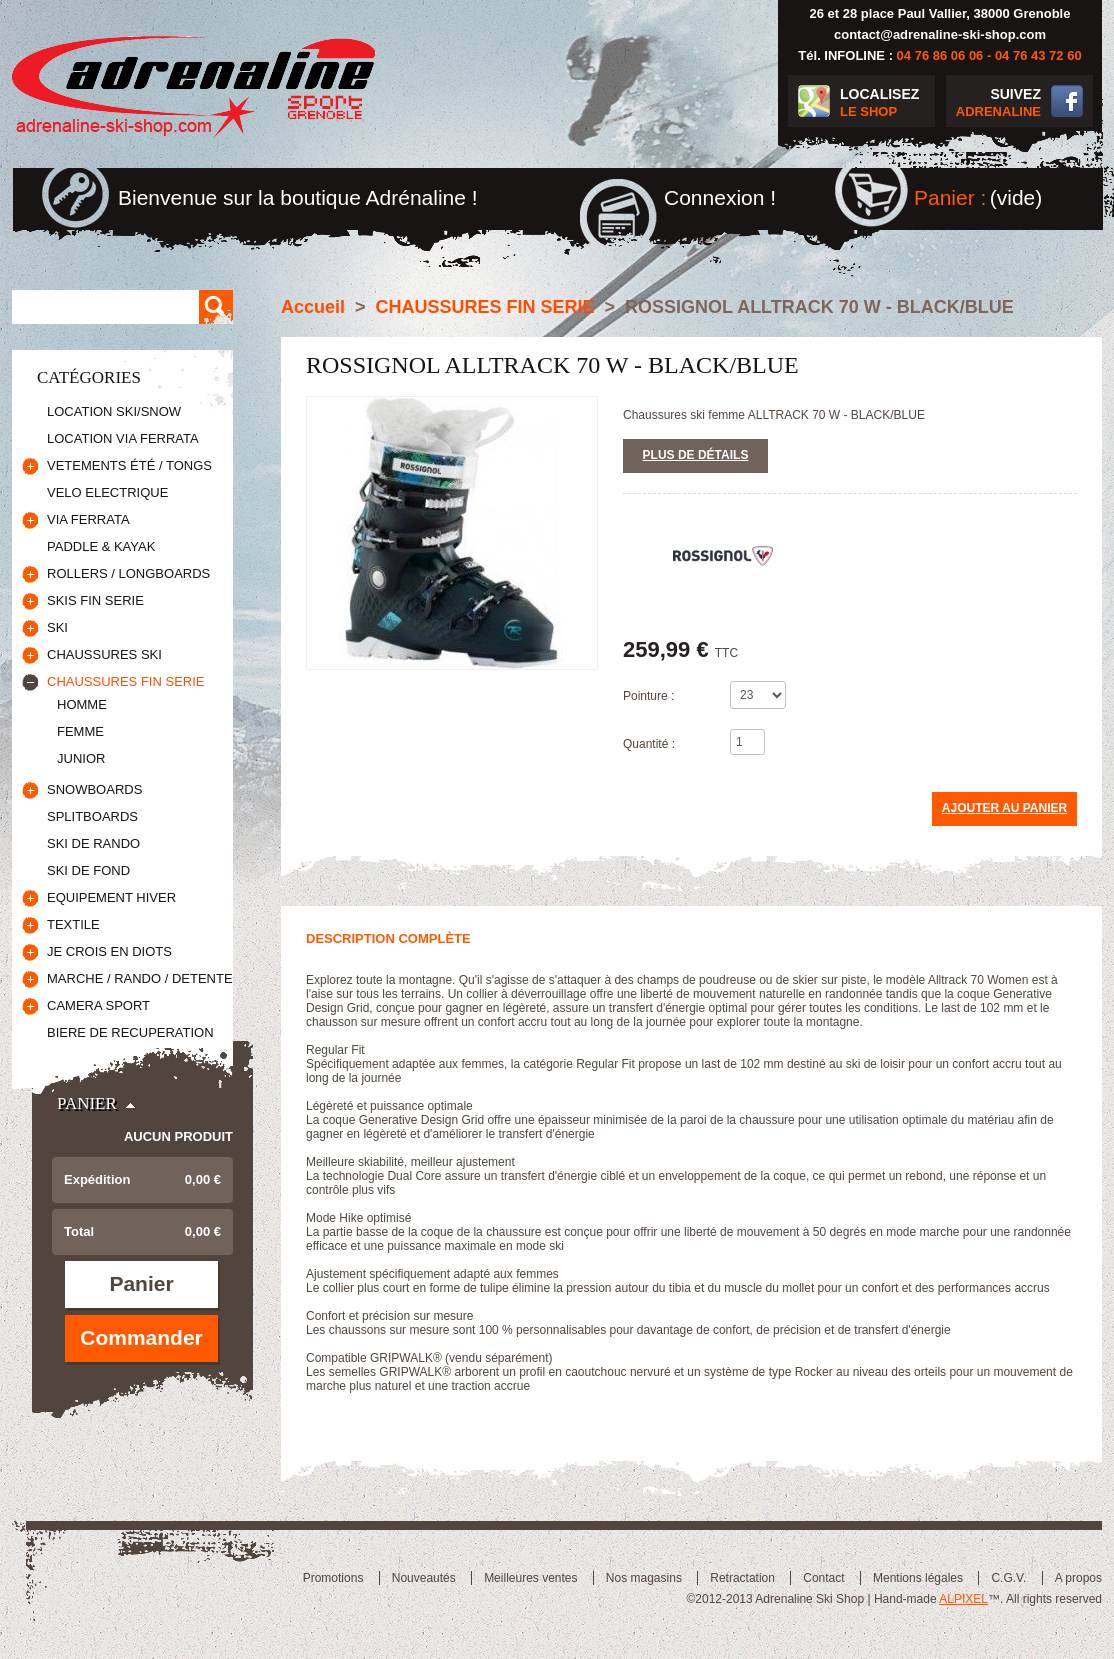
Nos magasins (644, 1578)
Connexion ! (720, 197)
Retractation (742, 1578)
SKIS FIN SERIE (95, 600)
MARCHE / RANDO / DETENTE (140, 978)
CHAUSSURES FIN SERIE (125, 681)
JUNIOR (81, 758)
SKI (57, 627)
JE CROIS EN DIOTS (109, 951)
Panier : (950, 197)
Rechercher (216, 307)
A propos (1078, 1578)
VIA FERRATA (88, 519)
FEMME (80, 731)
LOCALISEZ (887, 103)
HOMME (82, 704)
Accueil (313, 307)
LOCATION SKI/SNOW (114, 411)
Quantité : (649, 744)
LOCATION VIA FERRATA (123, 438)
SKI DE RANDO (93, 843)
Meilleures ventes (530, 1578)
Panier (87, 1103)
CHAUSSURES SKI (104, 654)
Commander (141, 1337)
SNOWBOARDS (94, 789)
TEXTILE (73, 924)
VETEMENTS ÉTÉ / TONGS (129, 465)
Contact (823, 1578)
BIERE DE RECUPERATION (130, 1032)
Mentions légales (918, 1578)
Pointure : (648, 696)
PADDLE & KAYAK (101, 546)
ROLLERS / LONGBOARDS (128, 573)
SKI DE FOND (88, 870)
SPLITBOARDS (92, 816)
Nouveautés (424, 1578)
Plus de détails (696, 455)
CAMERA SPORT (98, 1005)
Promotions (333, 1578)
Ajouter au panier (1004, 808)
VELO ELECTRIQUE (107, 492)
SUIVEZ (993, 103)
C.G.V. (1008, 1578)
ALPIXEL (963, 1599)
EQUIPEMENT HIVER (111, 897)
